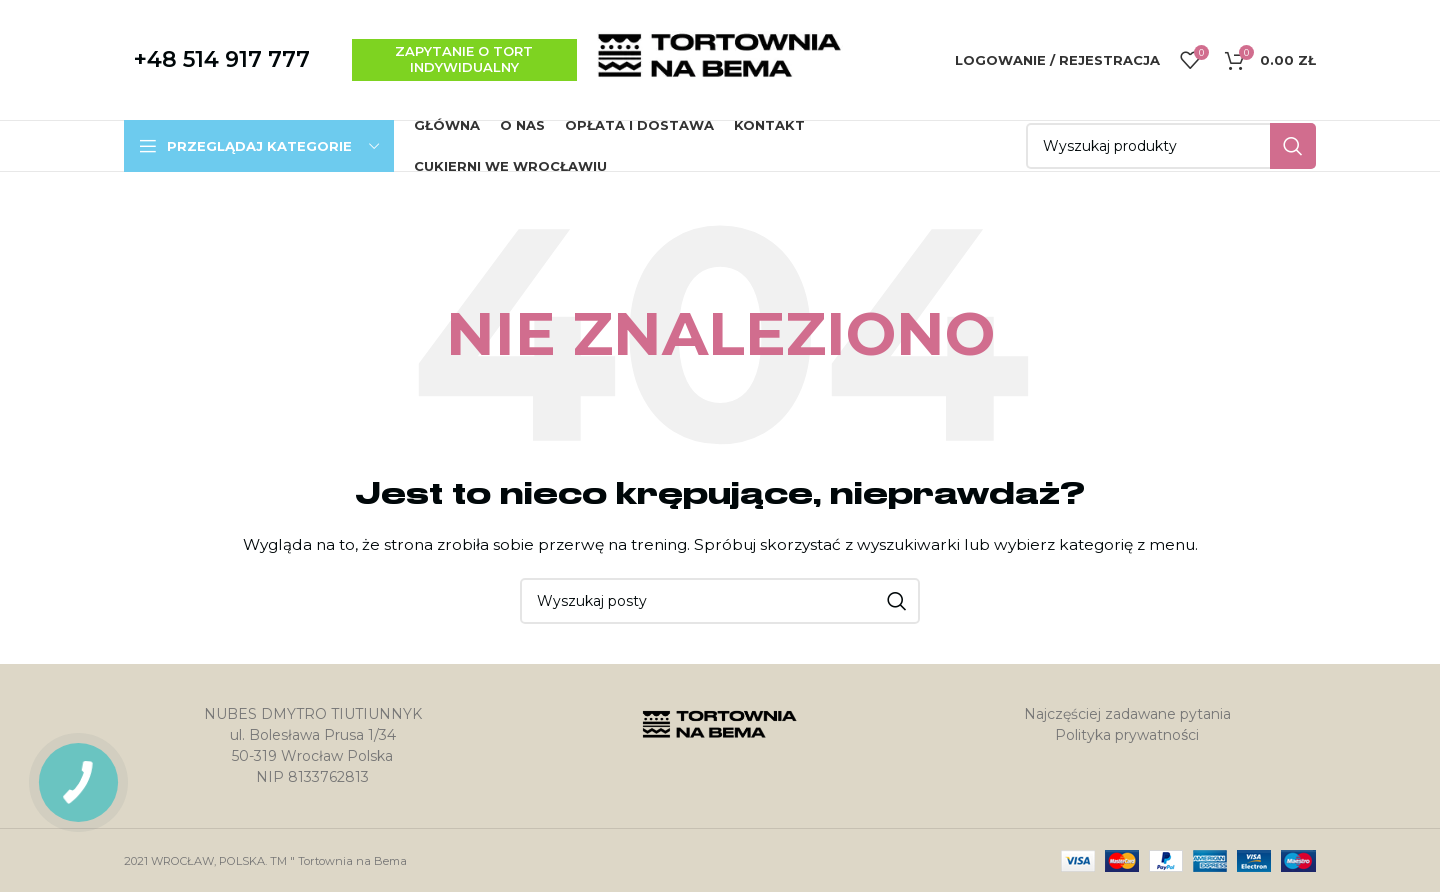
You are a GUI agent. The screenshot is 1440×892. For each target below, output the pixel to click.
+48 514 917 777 (222, 59)
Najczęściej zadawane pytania (1127, 714)
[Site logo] (720, 59)
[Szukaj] (1171, 146)
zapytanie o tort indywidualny (464, 59)
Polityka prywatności (1127, 735)
